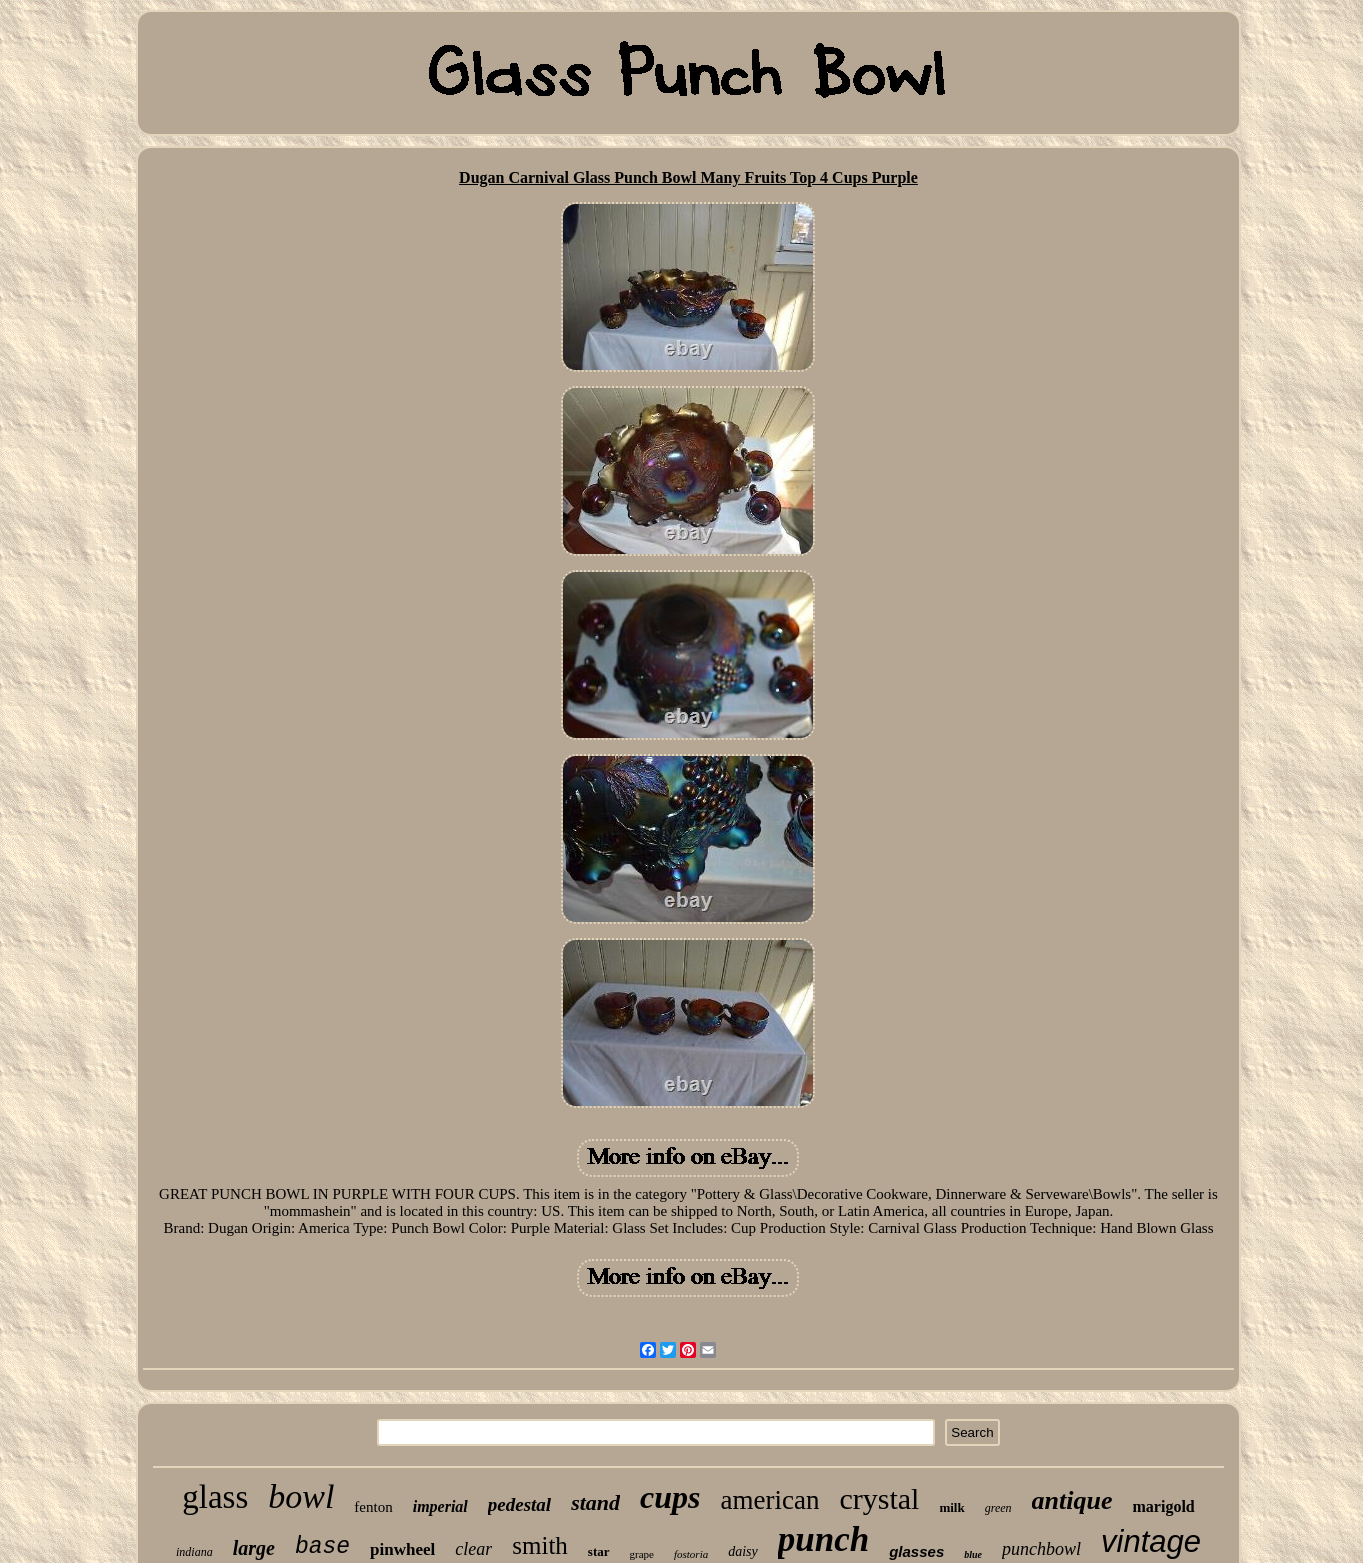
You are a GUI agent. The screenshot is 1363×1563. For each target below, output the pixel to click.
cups (670, 1497)
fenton (373, 1507)
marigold (1164, 1506)
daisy (743, 1551)
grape (642, 1554)
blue (973, 1554)
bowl (301, 1496)
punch (823, 1539)
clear (473, 1549)
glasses (916, 1551)
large (254, 1548)
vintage (1151, 1541)
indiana (194, 1552)
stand (595, 1502)
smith (540, 1545)
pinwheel (402, 1549)
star (599, 1551)
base (322, 1547)
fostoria (691, 1554)
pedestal (519, 1504)
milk (951, 1507)
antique (1072, 1500)
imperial (440, 1506)
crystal (879, 1498)
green (998, 1508)
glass (215, 1497)
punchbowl (1041, 1549)
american (770, 1500)
